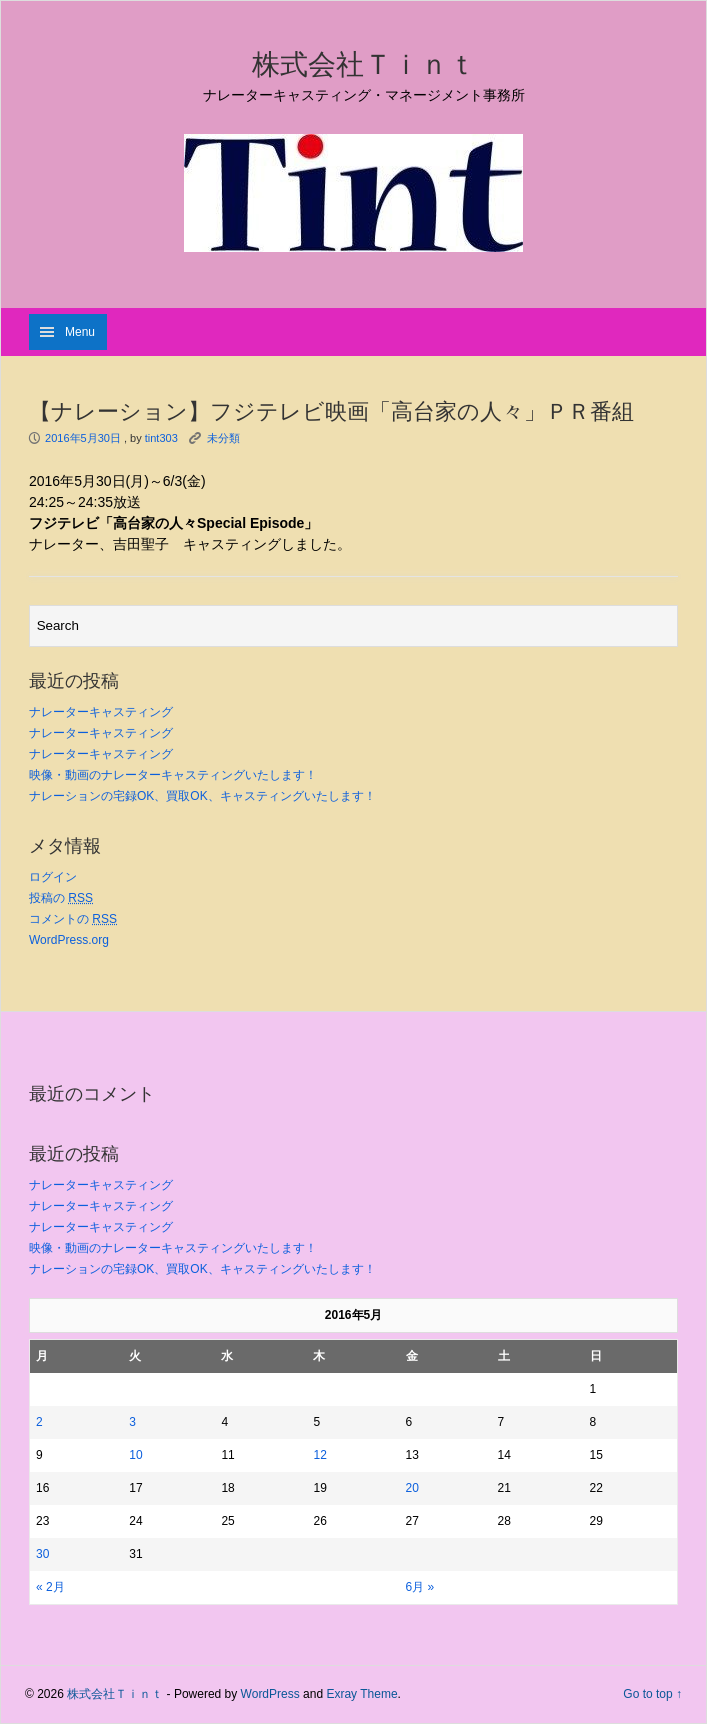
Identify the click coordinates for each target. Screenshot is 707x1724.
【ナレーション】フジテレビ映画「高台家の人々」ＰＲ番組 (331, 411)
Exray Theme (361, 1694)
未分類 (223, 438)
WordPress (270, 1694)
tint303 (161, 438)
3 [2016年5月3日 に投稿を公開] (132, 1422)
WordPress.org (69, 940)
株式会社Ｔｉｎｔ (364, 64)
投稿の (61, 898)
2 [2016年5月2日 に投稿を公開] (39, 1422)
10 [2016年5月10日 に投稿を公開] (135, 1455)
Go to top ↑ (652, 1694)
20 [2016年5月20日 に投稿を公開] (412, 1488)
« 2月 (50, 1587)
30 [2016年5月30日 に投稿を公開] (42, 1554)
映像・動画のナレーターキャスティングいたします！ (173, 775)
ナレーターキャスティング (101, 712)
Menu (80, 332)
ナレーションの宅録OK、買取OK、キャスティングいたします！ (202, 796)
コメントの (73, 919)
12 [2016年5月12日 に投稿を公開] (319, 1455)
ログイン (53, 877)
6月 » (420, 1587)
